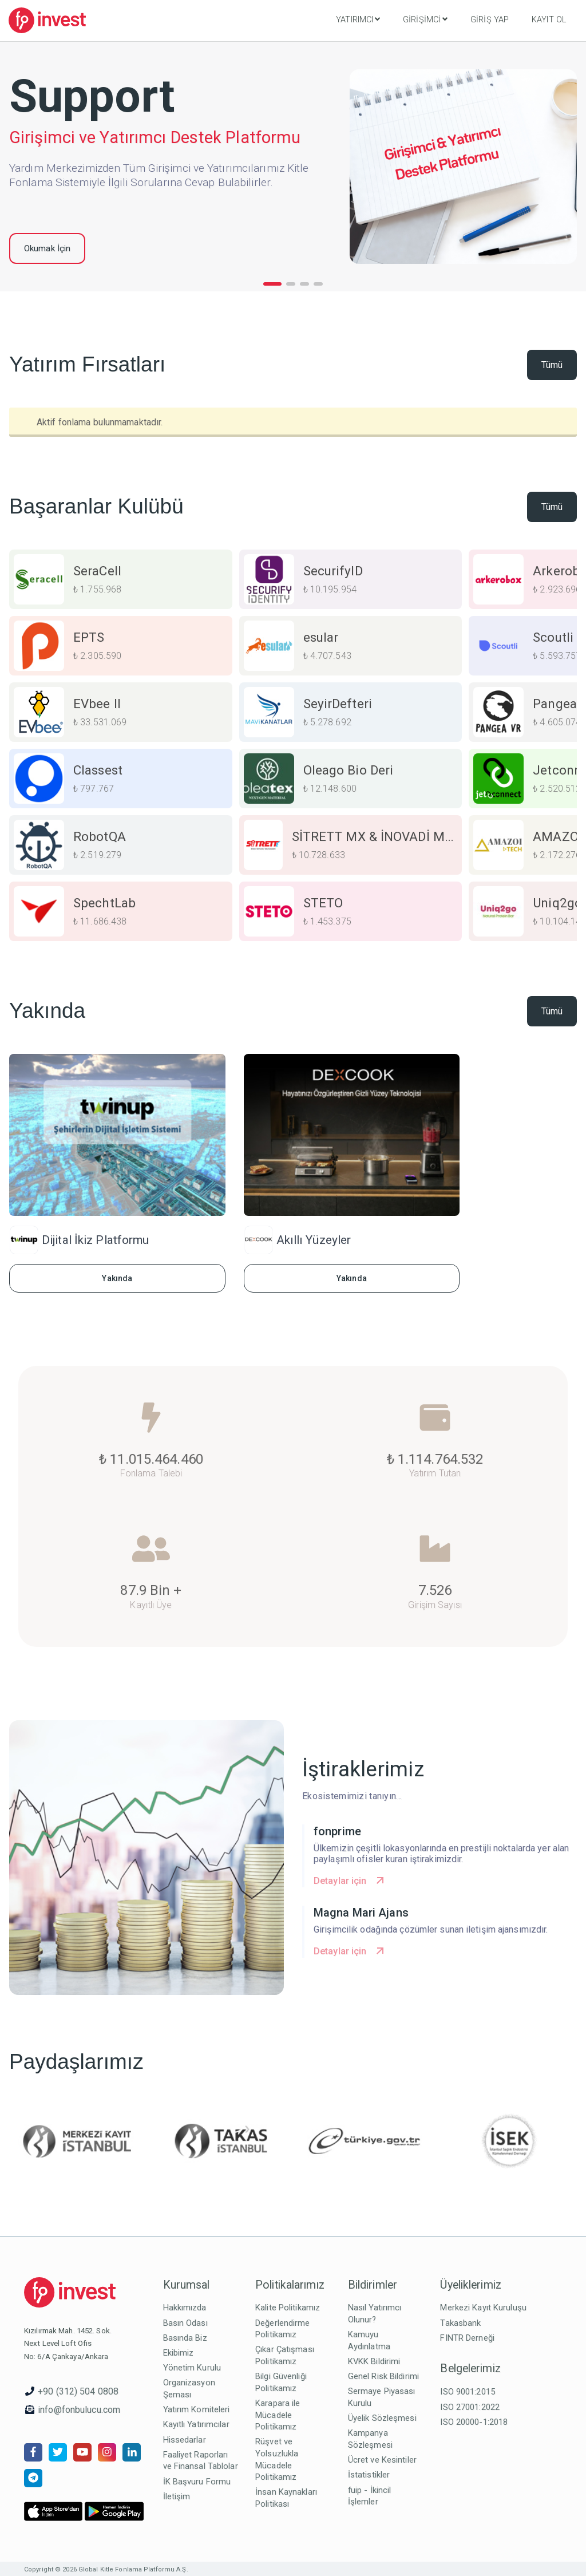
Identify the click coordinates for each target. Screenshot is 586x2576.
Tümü (552, 364)
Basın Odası (185, 2323)
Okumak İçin (47, 248)
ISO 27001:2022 (470, 2407)
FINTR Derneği (467, 2338)
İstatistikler (369, 2475)
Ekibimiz (178, 2353)
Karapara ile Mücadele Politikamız (277, 2415)
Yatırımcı (358, 19)
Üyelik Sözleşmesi (382, 2418)
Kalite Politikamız (287, 2307)
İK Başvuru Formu (197, 2481)
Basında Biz (185, 2338)
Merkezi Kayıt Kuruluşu (483, 2307)
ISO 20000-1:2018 (474, 2422)
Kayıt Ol (549, 20)
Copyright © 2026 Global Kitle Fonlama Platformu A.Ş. (106, 2569)
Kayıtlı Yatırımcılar (196, 2424)
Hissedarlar (184, 2440)
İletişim (177, 2496)
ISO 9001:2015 (467, 2392)
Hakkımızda (185, 2307)
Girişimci (425, 19)
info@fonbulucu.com (79, 2409)
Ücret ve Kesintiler (382, 2460)
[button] (272, 284)
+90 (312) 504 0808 (78, 2391)
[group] (120, 579)
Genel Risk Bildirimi (383, 2376)
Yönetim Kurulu (192, 2367)
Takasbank (460, 2323)
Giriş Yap (489, 20)
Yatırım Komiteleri (196, 2409)
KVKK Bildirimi (374, 2361)
